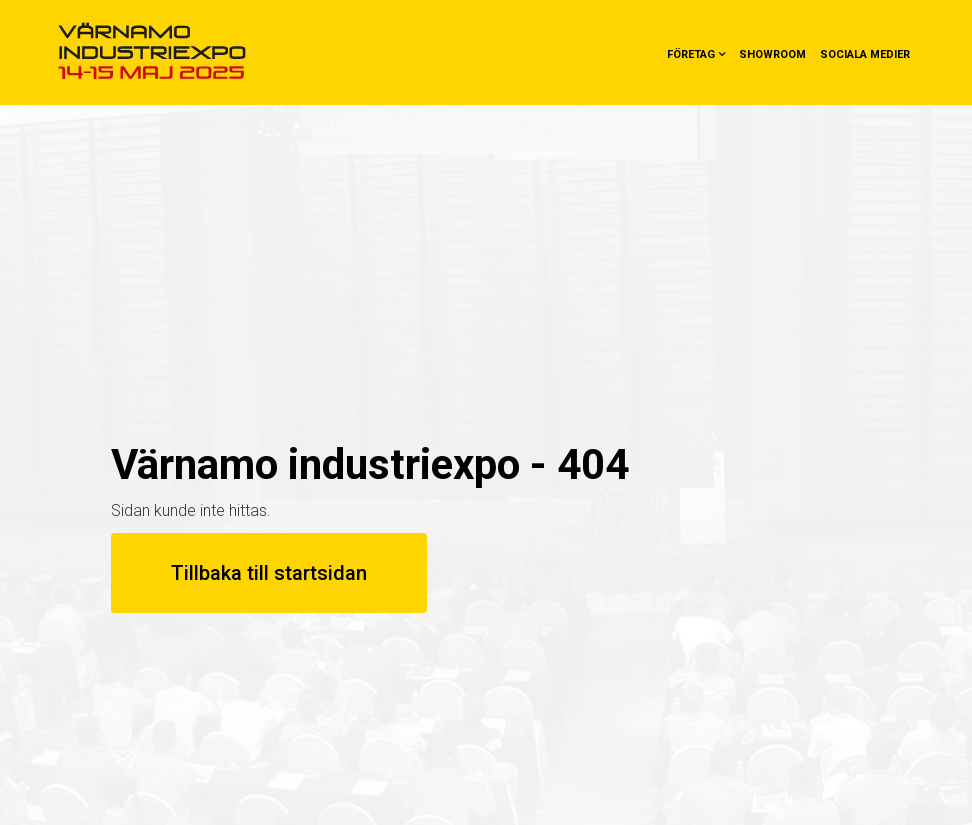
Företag (691, 54)
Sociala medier (865, 54)
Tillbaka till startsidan (269, 573)
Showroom (772, 54)
